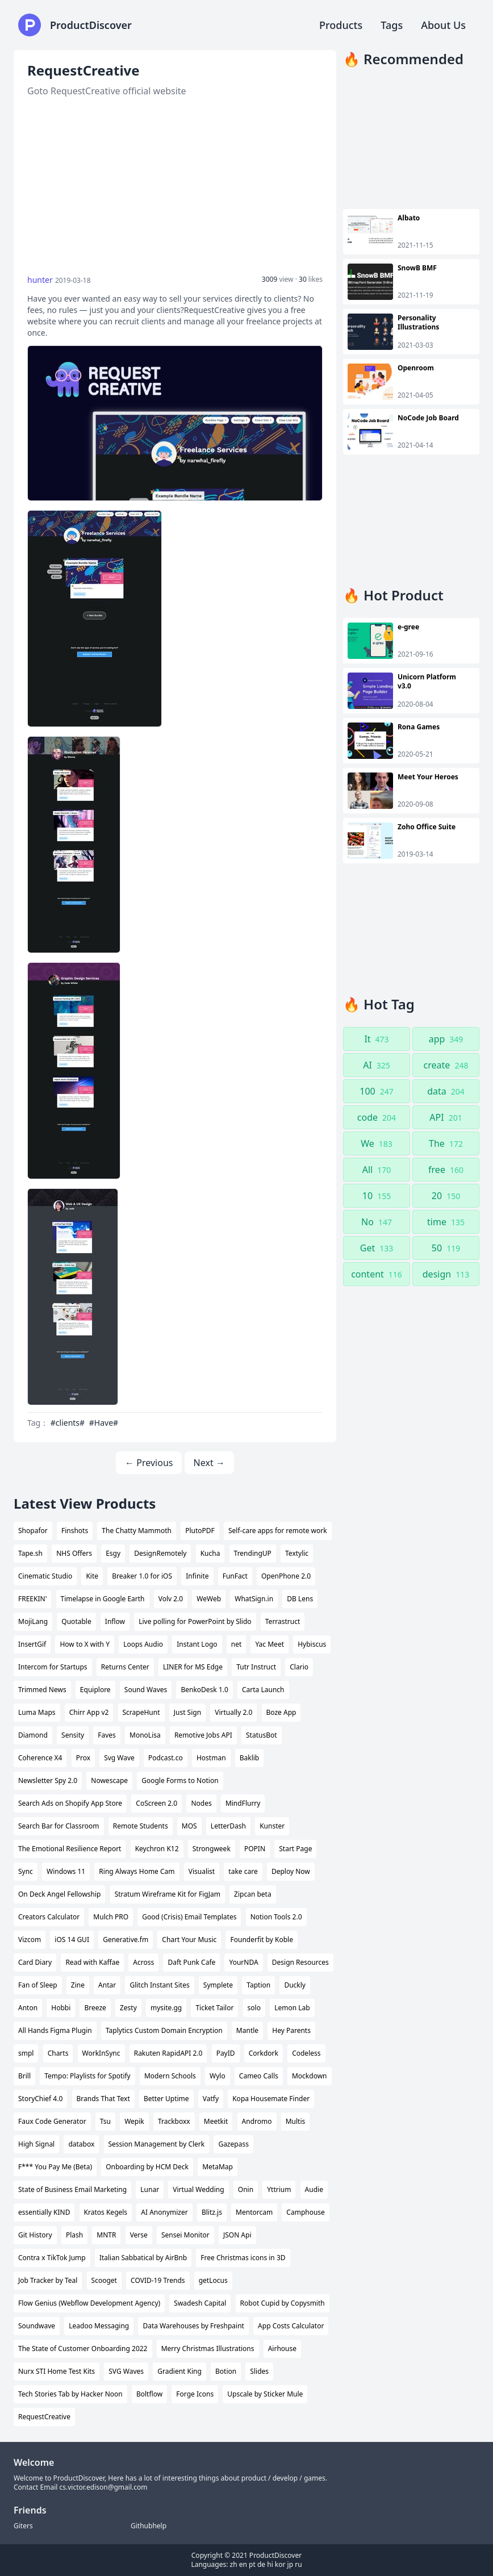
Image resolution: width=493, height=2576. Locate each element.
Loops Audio (143, 1644)
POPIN (254, 1848)
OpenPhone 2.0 (286, 1576)
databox (81, 2144)
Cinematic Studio (45, 1576)
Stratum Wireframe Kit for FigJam (167, 1894)
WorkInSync (101, 2053)
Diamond (33, 1735)
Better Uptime (166, 2098)
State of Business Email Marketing (72, 2189)
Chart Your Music (189, 1939)
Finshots (74, 1530)
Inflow (115, 1621)
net (236, 1644)
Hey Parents (291, 2030)
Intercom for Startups (52, 1667)
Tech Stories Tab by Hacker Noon (70, 2394)
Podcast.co (165, 1758)
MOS (189, 1826)
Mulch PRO (110, 1917)
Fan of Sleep (37, 1985)
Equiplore (95, 1689)
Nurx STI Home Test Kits (56, 2371)
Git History (35, 2235)
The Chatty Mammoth (137, 1530)
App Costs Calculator (291, 2326)
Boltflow (149, 2394)
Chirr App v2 (89, 1712)
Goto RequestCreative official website (106, 91)
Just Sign (187, 1712)
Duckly (295, 1985)
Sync (25, 1871)
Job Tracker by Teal (47, 2280)
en (243, 2564)
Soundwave (36, 2326)
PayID (225, 2053)
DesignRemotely (160, 1553)
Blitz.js (212, 2212)
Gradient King (179, 2371)
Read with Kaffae (92, 1962)
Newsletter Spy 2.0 (47, 1780)
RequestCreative (44, 2416)
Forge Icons (195, 2394)
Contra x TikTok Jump (52, 2257)
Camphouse (305, 2212)
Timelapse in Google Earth (103, 1599)
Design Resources (300, 1962)
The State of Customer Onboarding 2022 (83, 2348)
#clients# (68, 1422)
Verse (139, 2235)
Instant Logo (197, 1644)
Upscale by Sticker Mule (265, 2394)
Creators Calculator (49, 1917)
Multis (296, 2121)
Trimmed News (42, 1689)
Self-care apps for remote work (277, 1530)
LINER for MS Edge (193, 1667)
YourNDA (243, 1962)
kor (280, 2564)
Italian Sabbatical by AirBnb (143, 2257)
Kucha (210, 1553)
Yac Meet (269, 1644)
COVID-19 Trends (158, 2280)
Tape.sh (30, 1553)
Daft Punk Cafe (191, 1962)
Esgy (113, 1553)
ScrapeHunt (141, 1712)
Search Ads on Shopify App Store (70, 1803)
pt (252, 2564)
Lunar (149, 2189)
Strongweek (212, 1848)
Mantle (247, 2030)
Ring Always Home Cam (136, 1871)
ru (298, 2564)
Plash (74, 2235)
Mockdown (309, 2076)
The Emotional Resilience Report (69, 1848)
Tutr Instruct (256, 1667)
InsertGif (32, 1644)
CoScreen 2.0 (156, 1803)
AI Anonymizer (164, 2212)
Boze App (281, 1712)
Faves (107, 1735)
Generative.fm (125, 1939)
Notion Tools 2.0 (276, 1917)
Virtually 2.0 (233, 1712)
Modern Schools (170, 2076)
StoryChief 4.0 (40, 2098)
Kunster (272, 1826)
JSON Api (237, 2235)
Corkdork (263, 2053)
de (261, 2564)
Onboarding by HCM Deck (147, 2167)
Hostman (211, 1758)
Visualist (202, 1871)
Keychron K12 (157, 1848)
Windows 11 (66, 1871)
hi (270, 2564)
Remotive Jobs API (203, 1735)
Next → (209, 1462)
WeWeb (209, 1599)
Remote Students (140, 1826)
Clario (299, 1667)
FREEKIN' (32, 1599)
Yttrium (279, 2189)
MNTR (106, 2235)
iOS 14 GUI (72, 1939)
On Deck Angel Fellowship (59, 1894)
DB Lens (300, 1599)
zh (233, 2564)
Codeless (306, 2053)
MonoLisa (145, 1735)
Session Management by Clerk (156, 2144)
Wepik (134, 2121)
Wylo (217, 2076)
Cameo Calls (258, 2076)
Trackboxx (174, 2121)
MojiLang (33, 1621)
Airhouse (282, 2348)
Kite (92, 1576)
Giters (23, 2526)
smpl (26, 2053)
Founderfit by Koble (261, 1939)
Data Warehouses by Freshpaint (193, 2326)
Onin (245, 2189)
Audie (314, 2189)
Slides (259, 2371)
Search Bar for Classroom (58, 1826)
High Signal (36, 2144)
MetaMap (217, 2167)
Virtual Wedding (198, 2189)
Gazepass (233, 2144)
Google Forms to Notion (179, 1780)
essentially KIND (44, 2212)
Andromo (257, 2121)
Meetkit (216, 2121)
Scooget (104, 2280)
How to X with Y (85, 1644)
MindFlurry (243, 1803)
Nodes (201, 1803)
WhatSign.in (254, 1599)
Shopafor (33, 1530)
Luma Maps (37, 1712)
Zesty (128, 2008)
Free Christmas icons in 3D (242, 2257)
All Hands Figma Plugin (55, 2030)
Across (143, 1962)
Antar (107, 1985)
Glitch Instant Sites (159, 1985)
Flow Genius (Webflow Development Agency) (89, 2303)
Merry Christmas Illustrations (207, 2348)
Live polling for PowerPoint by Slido (195, 1621)
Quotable (76, 1621)
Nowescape (109, 1780)
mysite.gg (166, 2008)
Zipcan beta (252, 1894)
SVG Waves (126, 2371)
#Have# (103, 1422)
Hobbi (60, 2008)
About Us (443, 25)
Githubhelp (148, 2526)
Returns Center (125, 1667)
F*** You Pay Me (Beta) (55, 2167)
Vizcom (29, 1939)
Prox (83, 1758)
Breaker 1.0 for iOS (142, 1576)
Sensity (72, 1735)
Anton (27, 2008)
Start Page (295, 1848)
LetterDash (228, 1826)
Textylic (296, 1553)
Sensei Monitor (185, 2235)
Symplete (218, 1985)
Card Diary (35, 1962)
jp (290, 2564)
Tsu (105, 2121)
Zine (78, 1985)
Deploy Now (290, 1871)
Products (340, 25)
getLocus (213, 2280)
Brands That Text (103, 2098)
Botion (225, 2371)
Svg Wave (119, 1758)
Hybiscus (312, 1644)
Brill (24, 2076)
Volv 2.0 (170, 1599)
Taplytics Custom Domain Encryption (164, 2030)
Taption (258, 1985)
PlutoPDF (200, 1530)
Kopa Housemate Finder (271, 2098)
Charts (58, 2053)
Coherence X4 (40, 1758)
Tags (392, 25)
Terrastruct (282, 1621)
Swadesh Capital (200, 2303)
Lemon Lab (292, 2008)
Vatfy (211, 2098)
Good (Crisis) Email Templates (189, 1917)
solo (254, 2008)
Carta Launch (263, 1689)
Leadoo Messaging (99, 2326)
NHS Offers (74, 1553)
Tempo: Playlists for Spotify (87, 2076)
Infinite (197, 1576)
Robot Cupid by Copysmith (282, 2303)
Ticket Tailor (214, 2008)
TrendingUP (252, 1553)
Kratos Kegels (106, 2212)
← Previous (149, 1462)
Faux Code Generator (52, 2121)
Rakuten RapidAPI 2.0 (168, 2053)
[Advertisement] (175, 186)
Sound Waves (145, 1689)
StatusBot (261, 1735)
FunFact (235, 1576)
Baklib (250, 1758)
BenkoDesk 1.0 (204, 1689)
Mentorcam (254, 2212)
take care (242, 1871)
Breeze (95, 2008)
